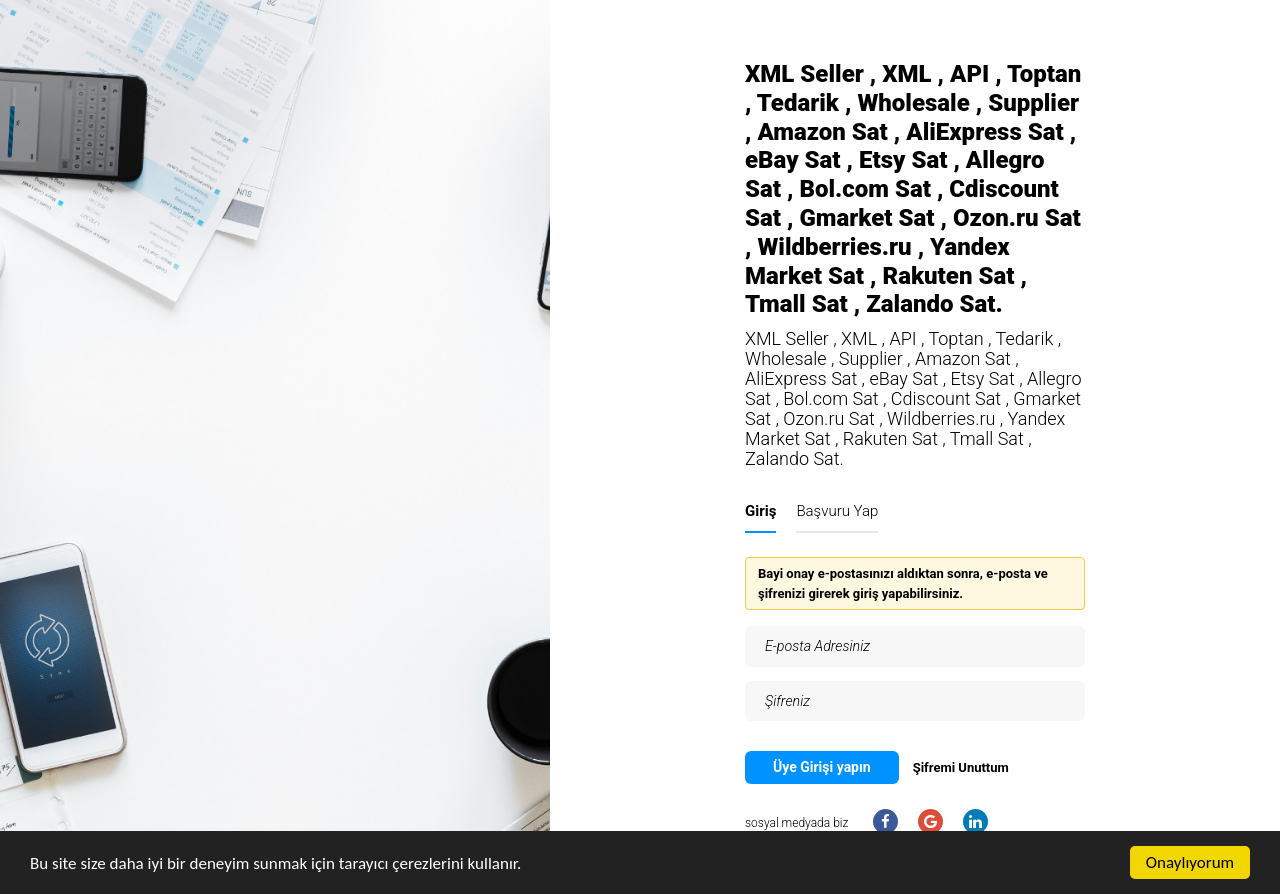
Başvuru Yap (837, 511)
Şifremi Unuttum (961, 767)
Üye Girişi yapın (822, 767)
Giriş (760, 511)
